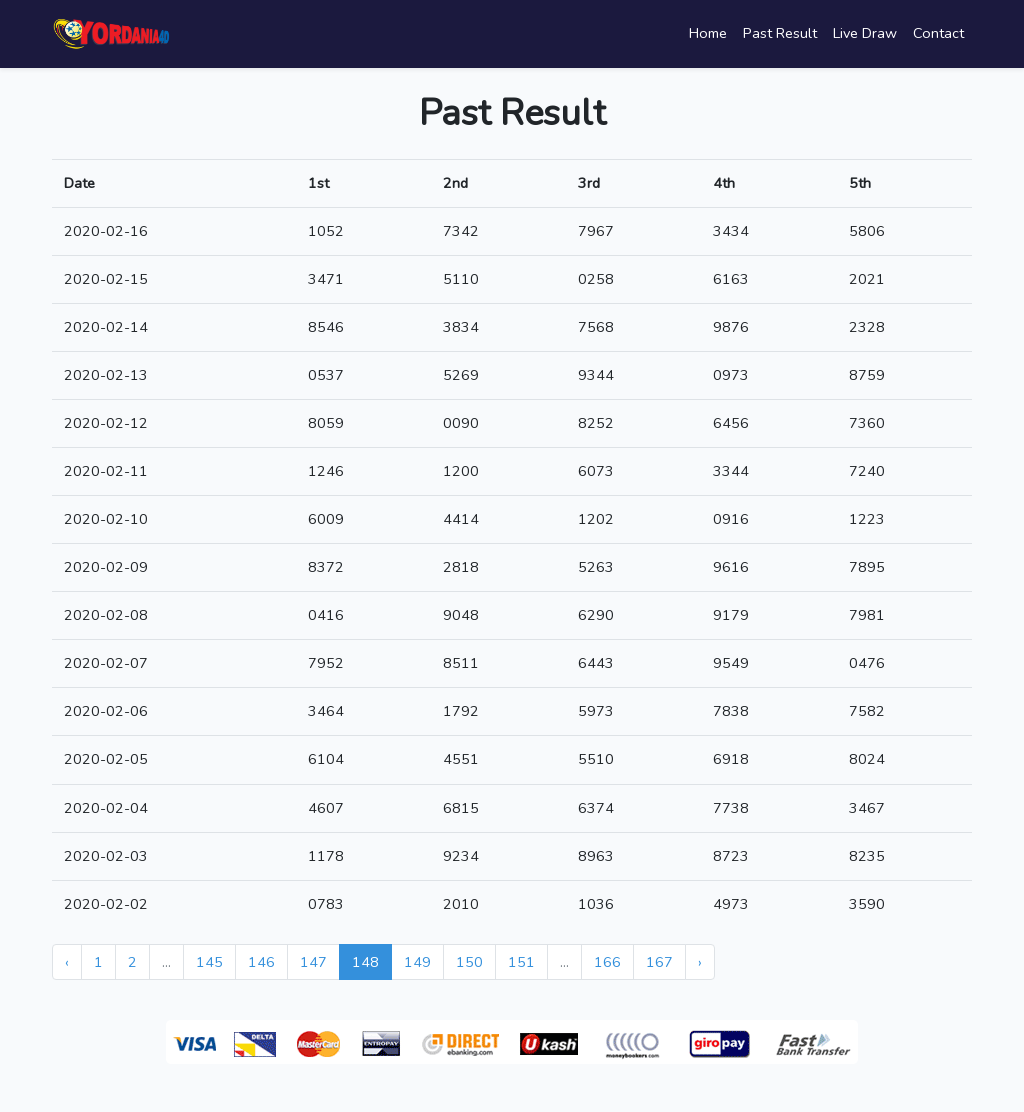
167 (659, 962)
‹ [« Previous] (67, 962)
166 (607, 962)
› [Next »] (700, 962)
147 (313, 962)
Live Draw (865, 33)
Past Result (780, 33)
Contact (938, 33)
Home (708, 33)
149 (417, 962)
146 (261, 962)
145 (209, 962)
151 (521, 962)
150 (469, 962)
